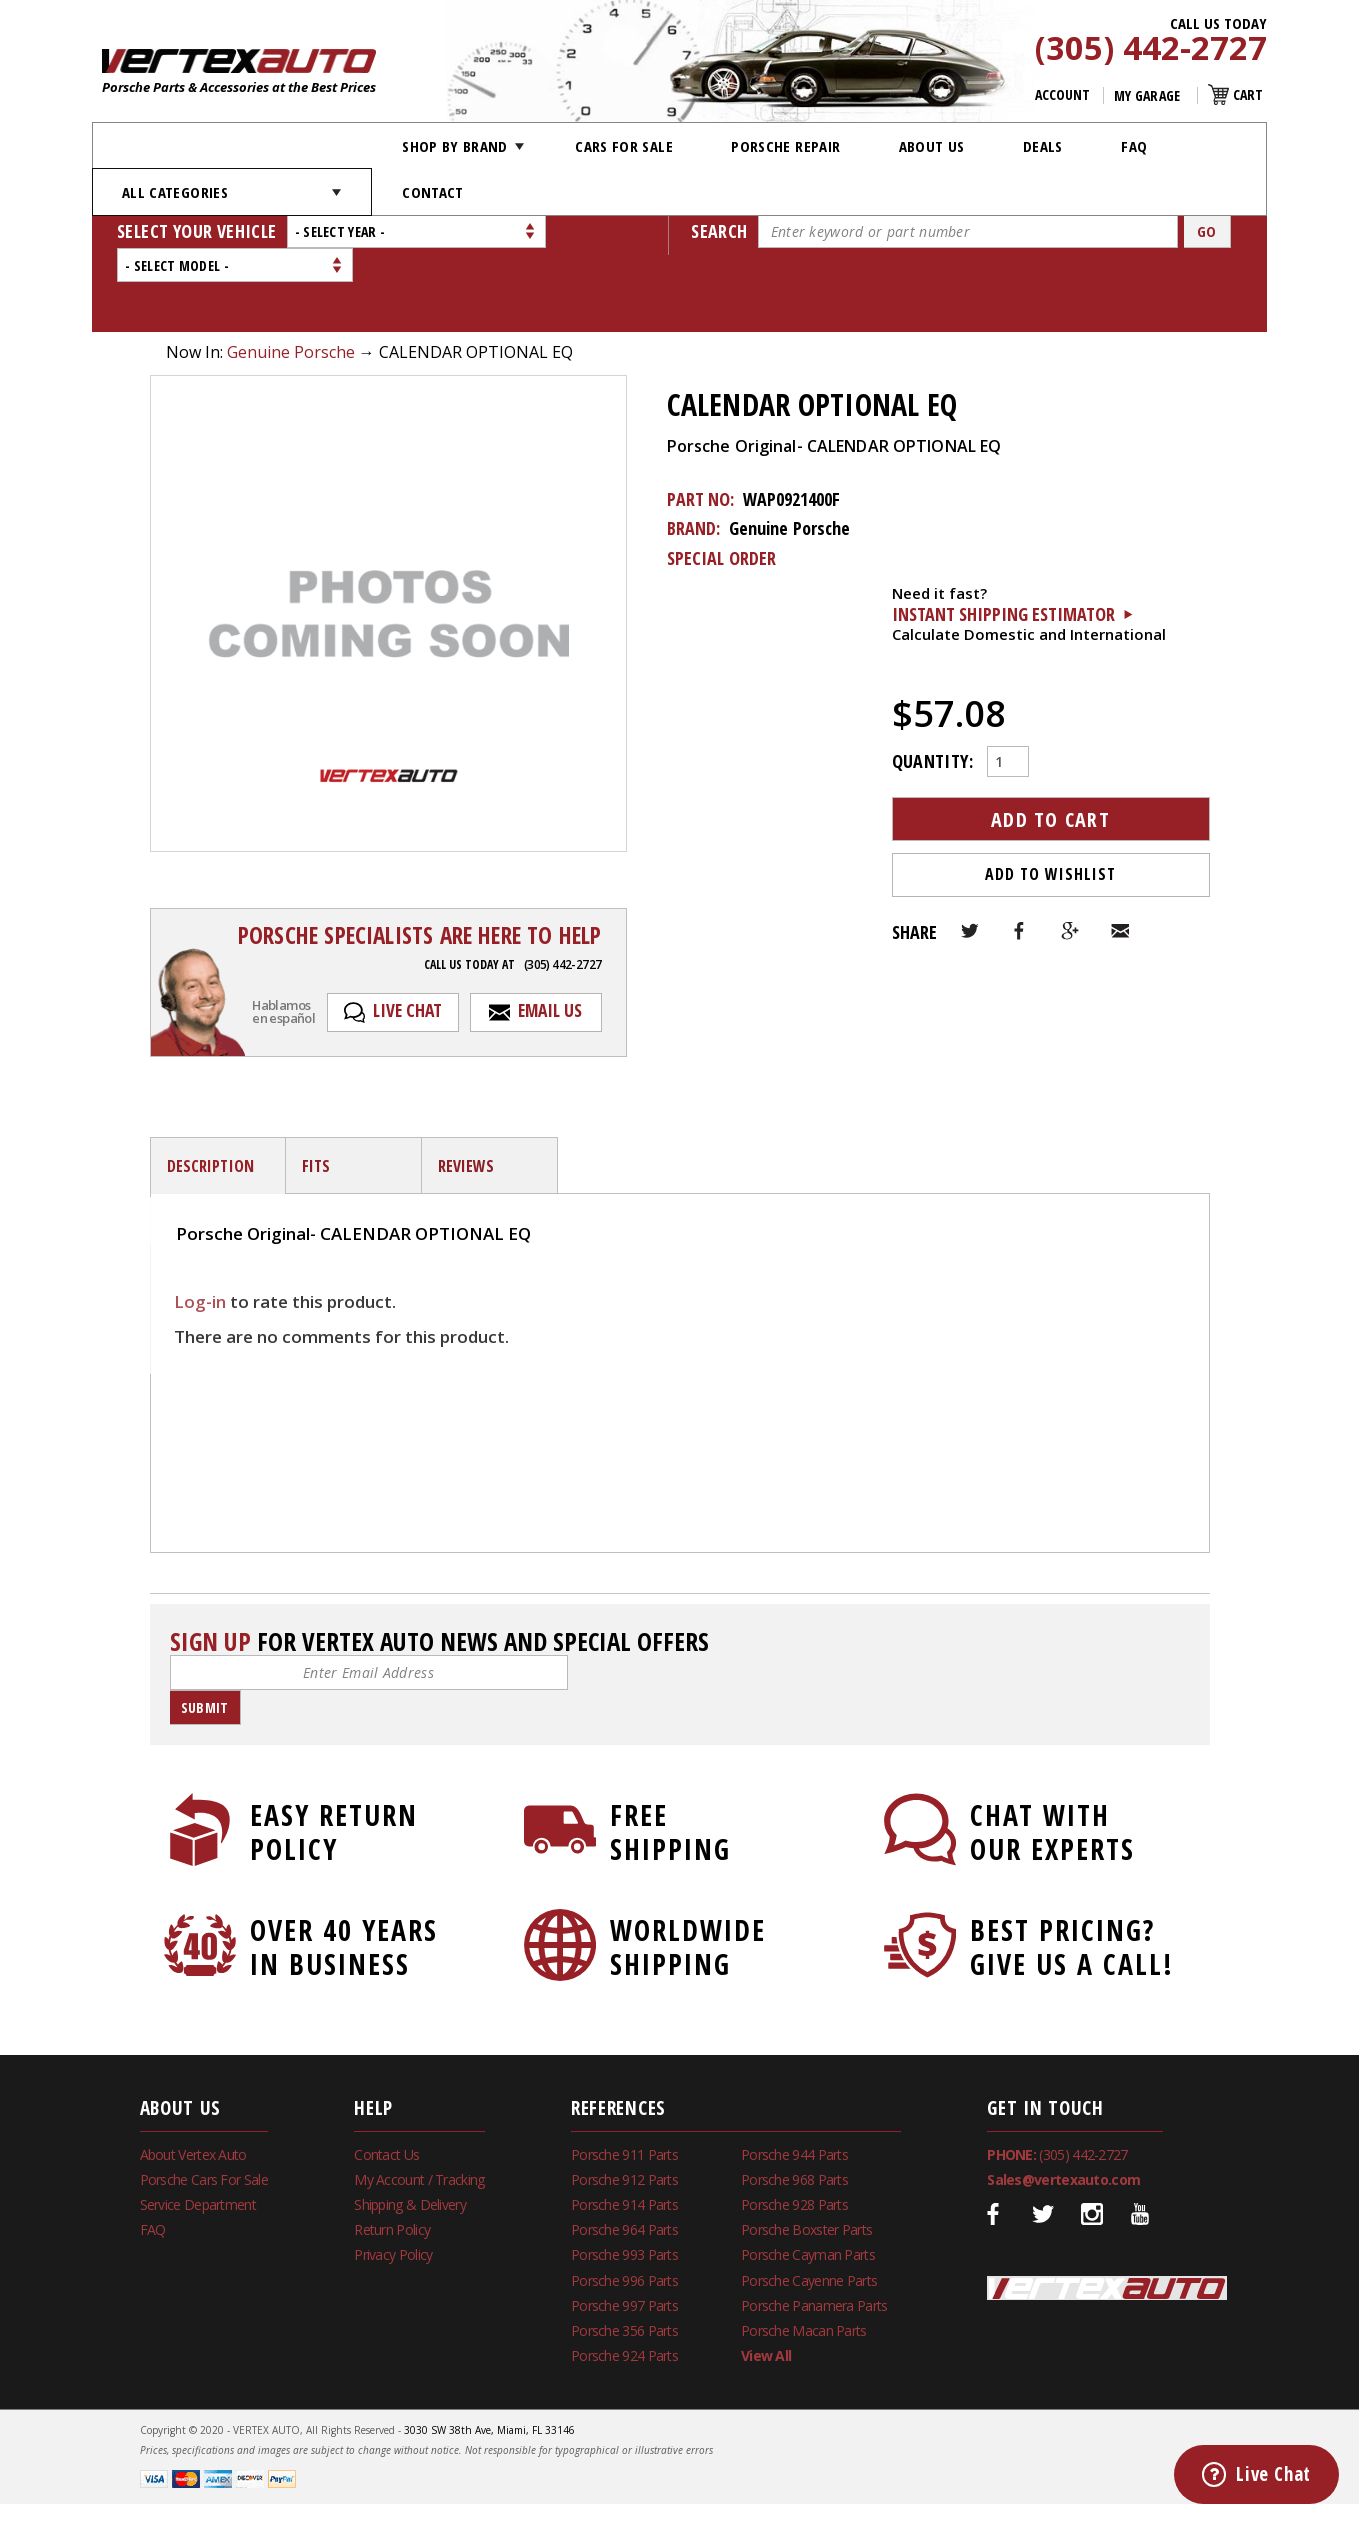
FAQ (1134, 146)
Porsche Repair (785, 146)
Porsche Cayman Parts (808, 2186)
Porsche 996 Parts (624, 2212)
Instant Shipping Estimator (1003, 546)
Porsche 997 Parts (624, 2237)
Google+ (1070, 863)
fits (316, 1098)
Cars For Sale (624, 146)
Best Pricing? (1045, 1879)
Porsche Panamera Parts (814, 2237)
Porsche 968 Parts (794, 2111)
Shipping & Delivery (410, 2136)
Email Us (550, 942)
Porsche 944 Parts (794, 2086)
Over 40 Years (325, 1879)
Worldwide (685, 1879)
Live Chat (407, 942)
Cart (1248, 94)
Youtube (1141, 2146)
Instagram (1092, 2146)
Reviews (466, 1098)
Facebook (1020, 863)
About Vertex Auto (193, 2086)
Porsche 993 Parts (624, 2186)
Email (1120, 863)
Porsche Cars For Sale (204, 2111)
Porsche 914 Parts (624, 2136)
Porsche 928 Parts (794, 2136)
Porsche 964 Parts (624, 2161)
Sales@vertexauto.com (1063, 2111)
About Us (932, 146)
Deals (1043, 146)
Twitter (970, 863)
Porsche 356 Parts (624, 2262)
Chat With (1045, 1764)
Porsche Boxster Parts (806, 2161)
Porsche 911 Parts (624, 2086)
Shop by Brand (455, 146)
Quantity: (932, 691)
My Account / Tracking (419, 2111)
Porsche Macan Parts (804, 2262)
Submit (205, 1639)
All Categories (175, 192)
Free (685, 1764)
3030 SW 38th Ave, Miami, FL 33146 (489, 2362)
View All (766, 2287)
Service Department (198, 2136)
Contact (432, 192)
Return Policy (392, 2161)
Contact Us (386, 2086)
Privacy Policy (393, 2186)
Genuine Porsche (291, 284)
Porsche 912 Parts (624, 2111)
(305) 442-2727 (1151, 49)
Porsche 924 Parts (624, 2287)
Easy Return (325, 1764)
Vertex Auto (1107, 2220)
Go (1207, 231)
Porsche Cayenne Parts (809, 2212)
